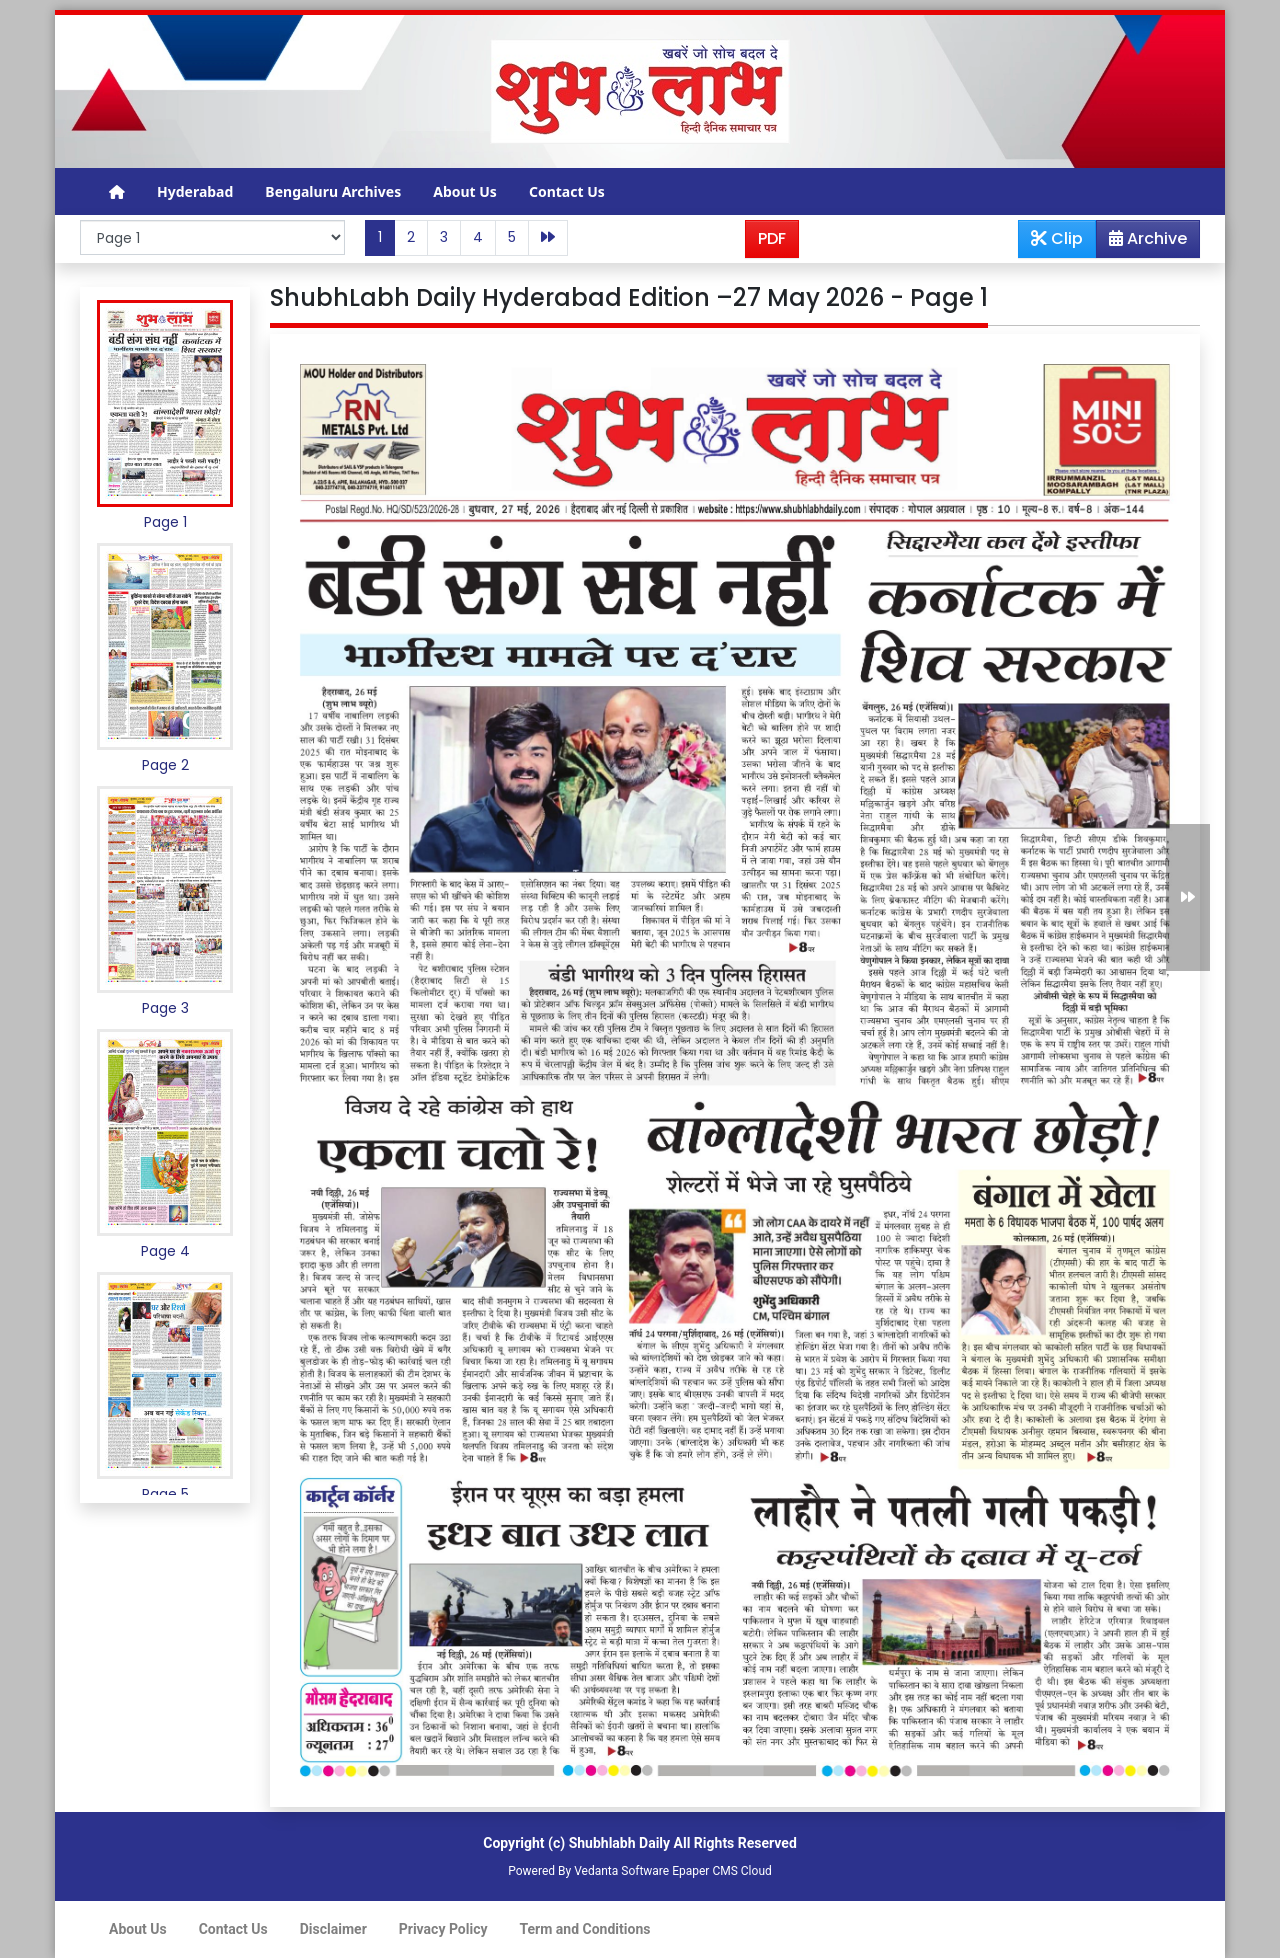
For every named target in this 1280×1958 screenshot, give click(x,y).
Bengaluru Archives (333, 191)
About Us (465, 191)
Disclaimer (333, 1929)
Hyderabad (195, 191)
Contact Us (567, 191)
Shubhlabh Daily (619, 1843)
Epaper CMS (705, 1871)
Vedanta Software (621, 1871)
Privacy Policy (443, 1929)
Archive (1142, 242)
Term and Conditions (585, 1929)
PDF (772, 238)
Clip (1057, 238)
